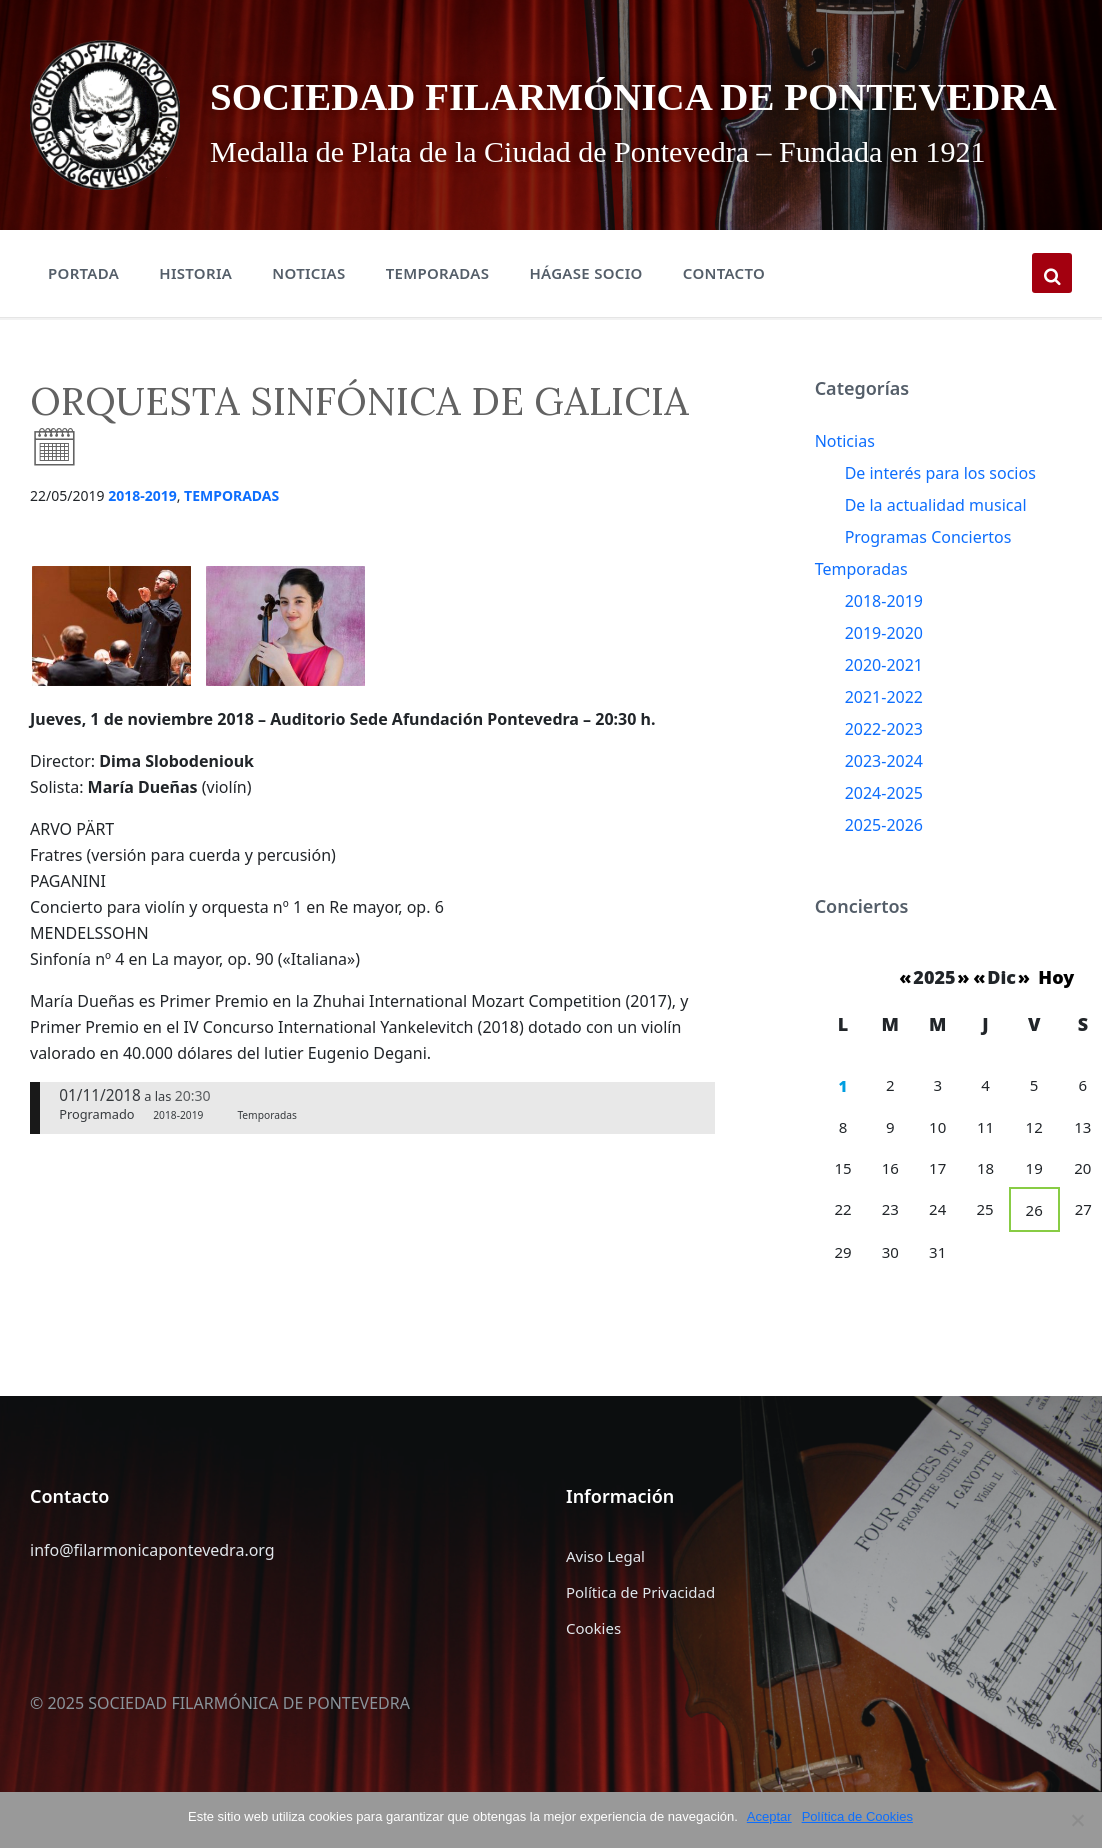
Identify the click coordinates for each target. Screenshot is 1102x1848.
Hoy (1056, 1020)
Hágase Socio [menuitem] (585, 316)
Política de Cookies (858, 1816)
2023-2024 (884, 804)
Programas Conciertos (928, 580)
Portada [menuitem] (83, 316)
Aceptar (770, 1816)
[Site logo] (92, 135)
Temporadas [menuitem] (438, 316)
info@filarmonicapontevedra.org (152, 1593)
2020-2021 (884, 708)
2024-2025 (884, 836)
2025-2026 (884, 868)
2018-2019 (142, 538)
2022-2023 (884, 772)
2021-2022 (884, 740)
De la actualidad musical (936, 548)
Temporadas (231, 538)
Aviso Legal (605, 1599)
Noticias (845, 484)
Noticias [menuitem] (308, 316)
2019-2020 (884, 676)
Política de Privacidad (640, 1635)
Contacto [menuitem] (724, 316)
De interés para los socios (940, 516)
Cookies (593, 1671)
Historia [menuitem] (195, 316)
